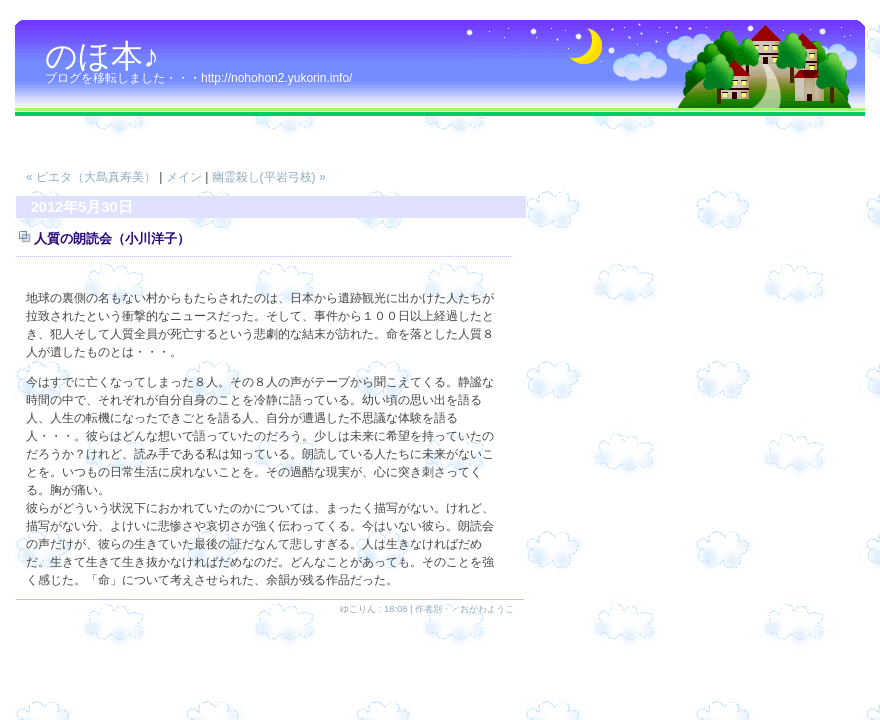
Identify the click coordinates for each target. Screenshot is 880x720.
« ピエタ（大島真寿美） (91, 177)
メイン (184, 177)
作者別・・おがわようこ (464, 609)
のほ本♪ (102, 56)
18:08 (395, 609)
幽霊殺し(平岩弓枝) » (269, 177)
